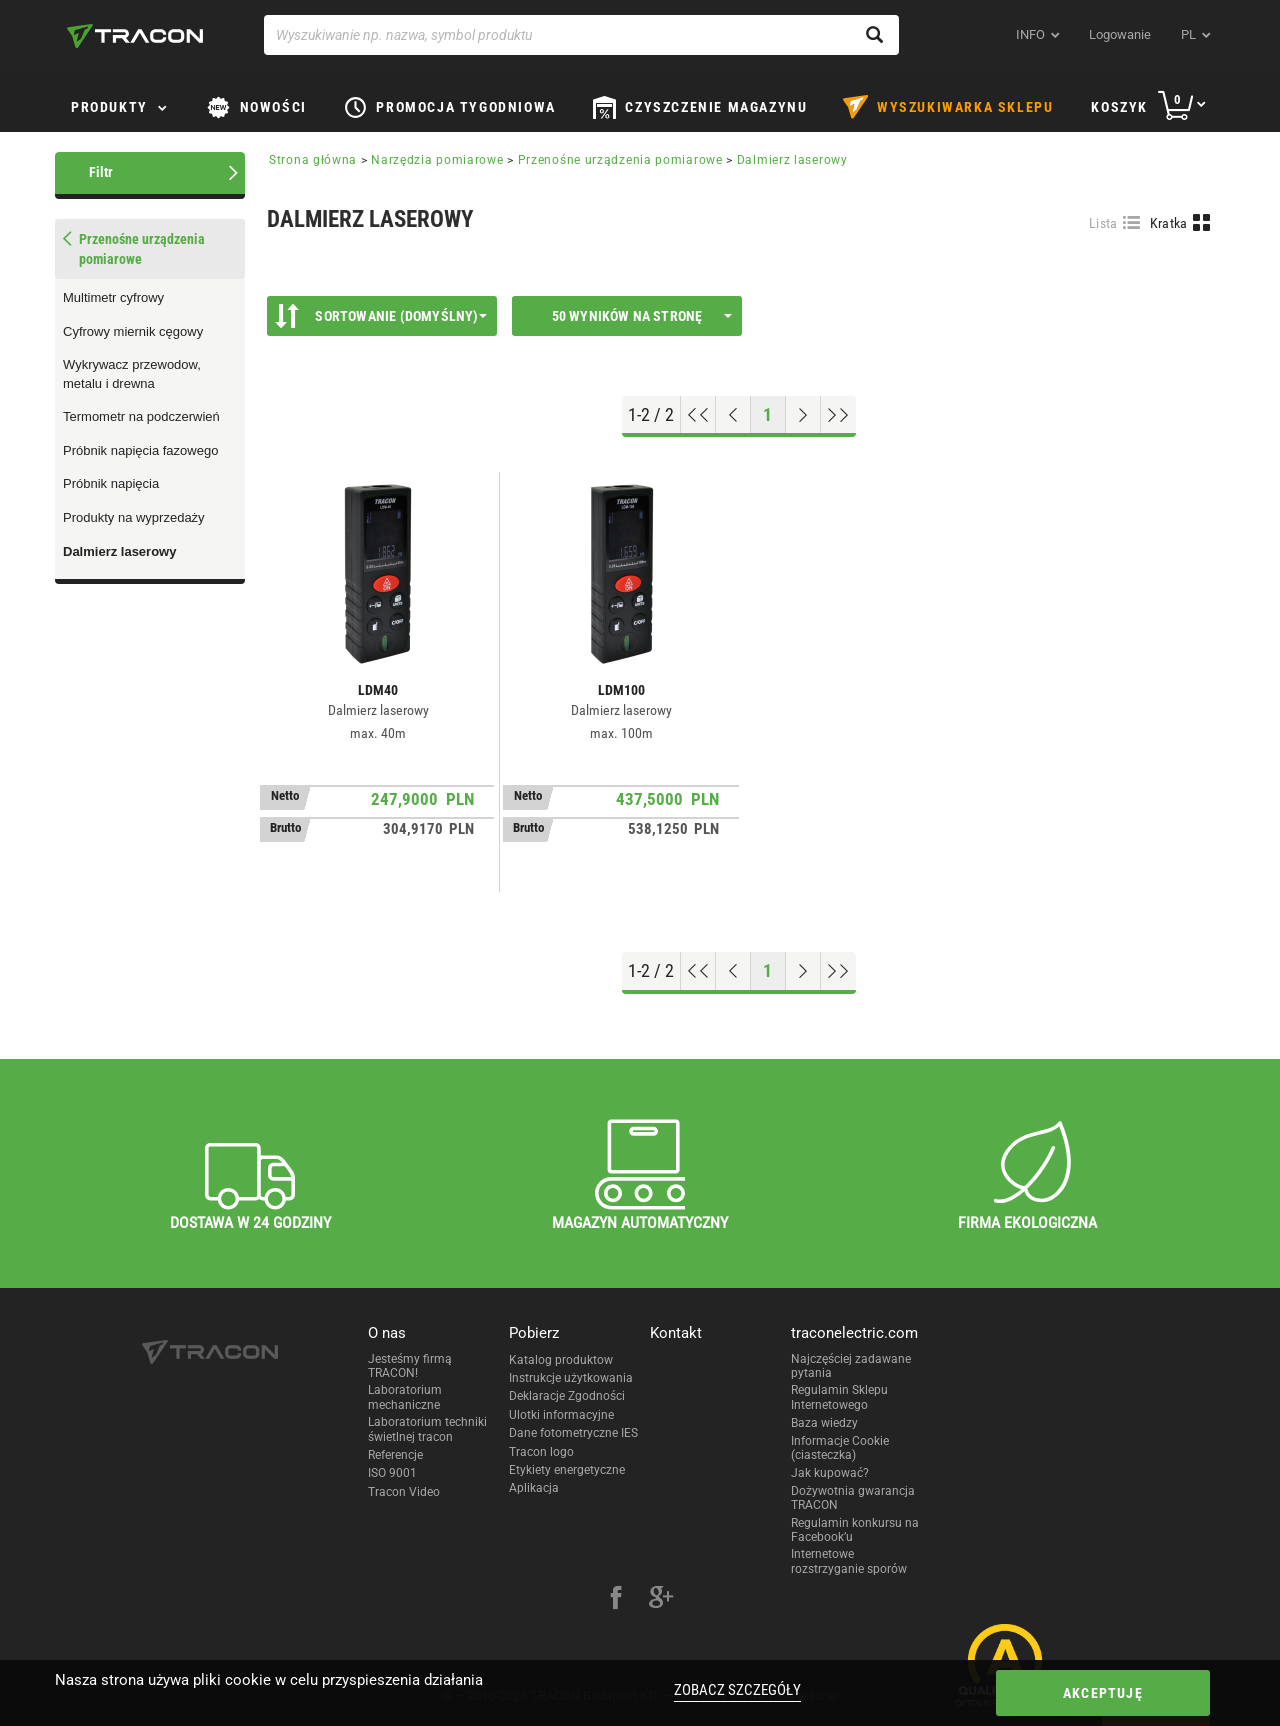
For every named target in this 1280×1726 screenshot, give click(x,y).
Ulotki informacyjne (561, 1415)
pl (1188, 34)
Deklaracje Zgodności (567, 1396)
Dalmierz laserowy (119, 551)
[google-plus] (661, 1600)
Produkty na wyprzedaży (134, 517)
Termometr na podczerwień (141, 416)
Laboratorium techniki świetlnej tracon (427, 1429)
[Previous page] (733, 415)
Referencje (395, 1455)
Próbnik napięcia (111, 483)
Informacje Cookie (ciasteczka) (840, 1448)
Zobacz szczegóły (737, 1690)
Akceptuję (1103, 1693)
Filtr (101, 172)
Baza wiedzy (824, 1423)
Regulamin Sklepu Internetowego (839, 1397)
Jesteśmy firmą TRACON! (410, 1366)
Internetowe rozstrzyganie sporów (849, 1561)
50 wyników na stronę (642, 316)
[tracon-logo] (135, 36)
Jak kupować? (830, 1473)
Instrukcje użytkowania (571, 1378)
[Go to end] (838, 415)
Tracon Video (404, 1492)
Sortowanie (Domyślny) (381, 316)
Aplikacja (534, 1488)
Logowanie (1120, 34)
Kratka (1169, 223)
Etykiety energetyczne (567, 1470)
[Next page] (803, 415)
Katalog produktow (561, 1360)
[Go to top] (698, 415)
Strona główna (313, 160)
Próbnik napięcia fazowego (140, 450)
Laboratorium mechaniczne (405, 1397)
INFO (1030, 34)
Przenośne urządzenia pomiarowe (620, 160)
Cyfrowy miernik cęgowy (133, 331)
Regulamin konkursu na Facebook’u (855, 1530)
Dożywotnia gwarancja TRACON (853, 1498)
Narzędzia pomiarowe (437, 160)
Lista (1103, 223)
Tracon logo (541, 1452)
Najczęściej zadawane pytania (851, 1366)
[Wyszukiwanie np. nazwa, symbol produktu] (581, 35)
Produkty (109, 107)
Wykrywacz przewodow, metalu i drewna (132, 374)
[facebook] (616, 1600)
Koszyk (1119, 107)
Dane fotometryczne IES (573, 1433)
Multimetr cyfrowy (113, 297)
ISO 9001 (392, 1473)
